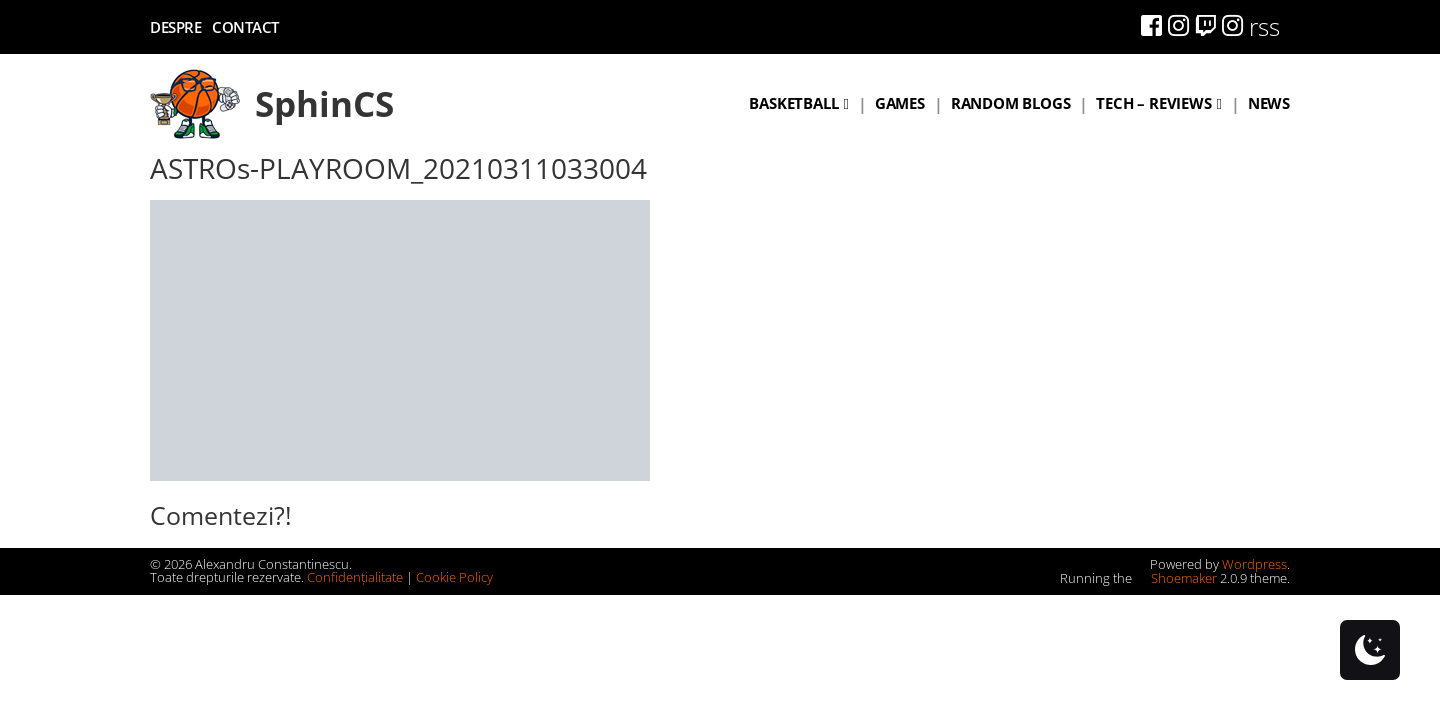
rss (1264, 26)
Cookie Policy (454, 577)
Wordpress (1254, 564)
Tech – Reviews (1153, 103)
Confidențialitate (355, 577)
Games (900, 103)
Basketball (793, 103)
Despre (175, 27)
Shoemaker (1176, 578)
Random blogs (1011, 103)
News (1269, 103)
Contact (245, 27)
